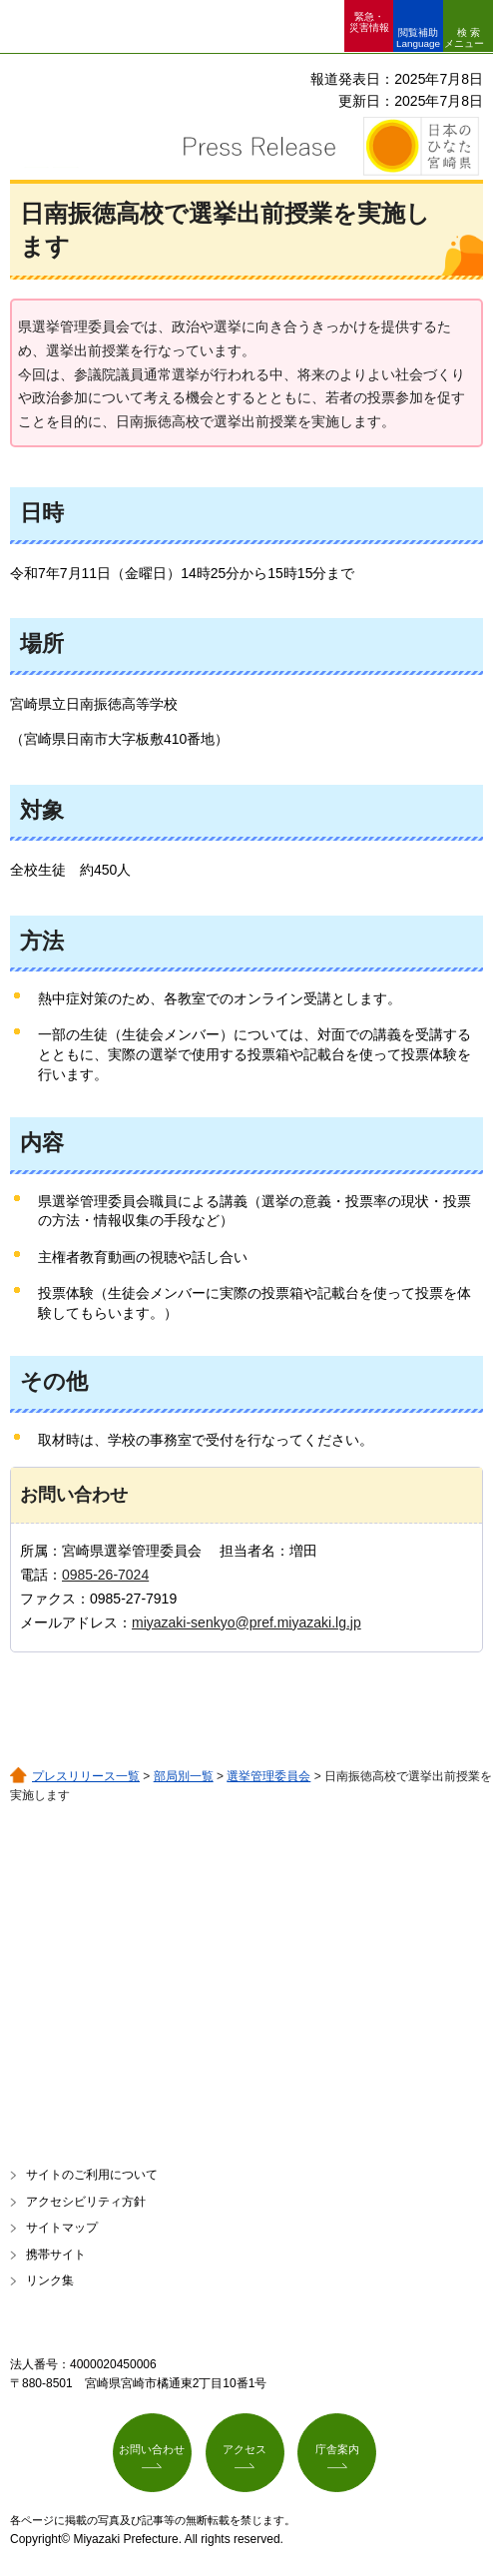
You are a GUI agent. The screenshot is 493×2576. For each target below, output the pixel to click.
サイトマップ (62, 2228)
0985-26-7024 (105, 1575)
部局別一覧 (184, 1776)
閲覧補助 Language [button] (418, 38)
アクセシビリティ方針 (86, 2202)
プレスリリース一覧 (86, 1776)
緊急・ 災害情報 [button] (369, 22)
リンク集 (50, 2280)
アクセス (244, 2449)
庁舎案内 (337, 2449)
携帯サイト (56, 2254)
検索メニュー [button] (464, 38)
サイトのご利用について (92, 2175)
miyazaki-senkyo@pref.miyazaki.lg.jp (246, 1622)
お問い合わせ (152, 2449)
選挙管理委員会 (268, 1776)
